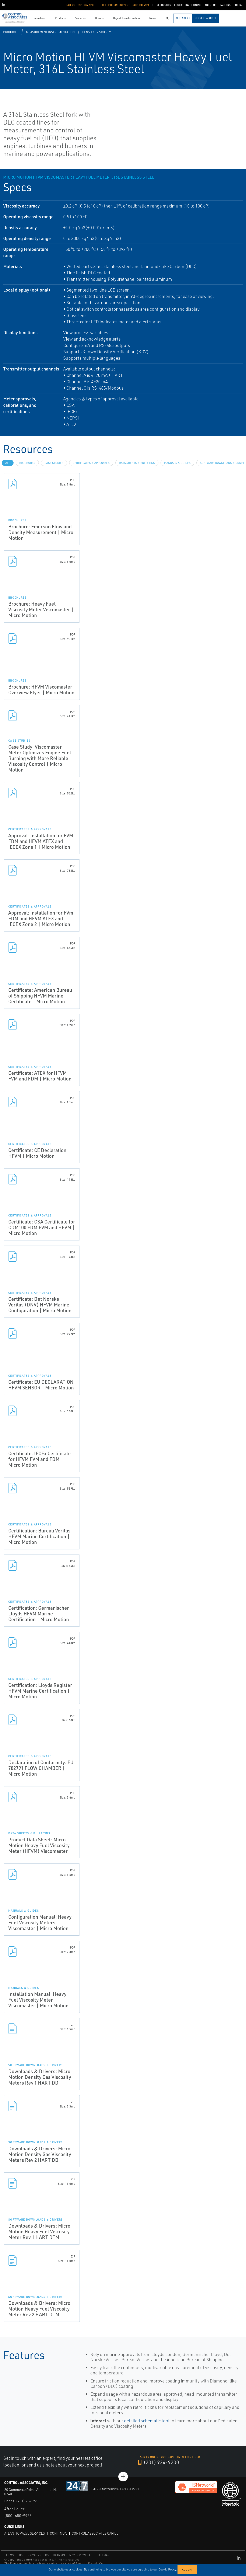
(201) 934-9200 (158, 2462)
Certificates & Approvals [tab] (91, 462)
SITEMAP (103, 2555)
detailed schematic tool (146, 2420)
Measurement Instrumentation (50, 32)
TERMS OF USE (14, 2555)
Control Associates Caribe (95, 2533)
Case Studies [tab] (54, 462)
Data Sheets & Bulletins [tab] (137, 462)
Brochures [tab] (27, 462)
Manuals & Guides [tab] (177, 462)
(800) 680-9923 (18, 2515)
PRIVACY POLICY (38, 2555)
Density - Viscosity (96, 32)
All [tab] (7, 462)
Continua (58, 2533)
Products (10, 32)
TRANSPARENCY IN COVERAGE (73, 2555)
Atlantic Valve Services (24, 2533)
